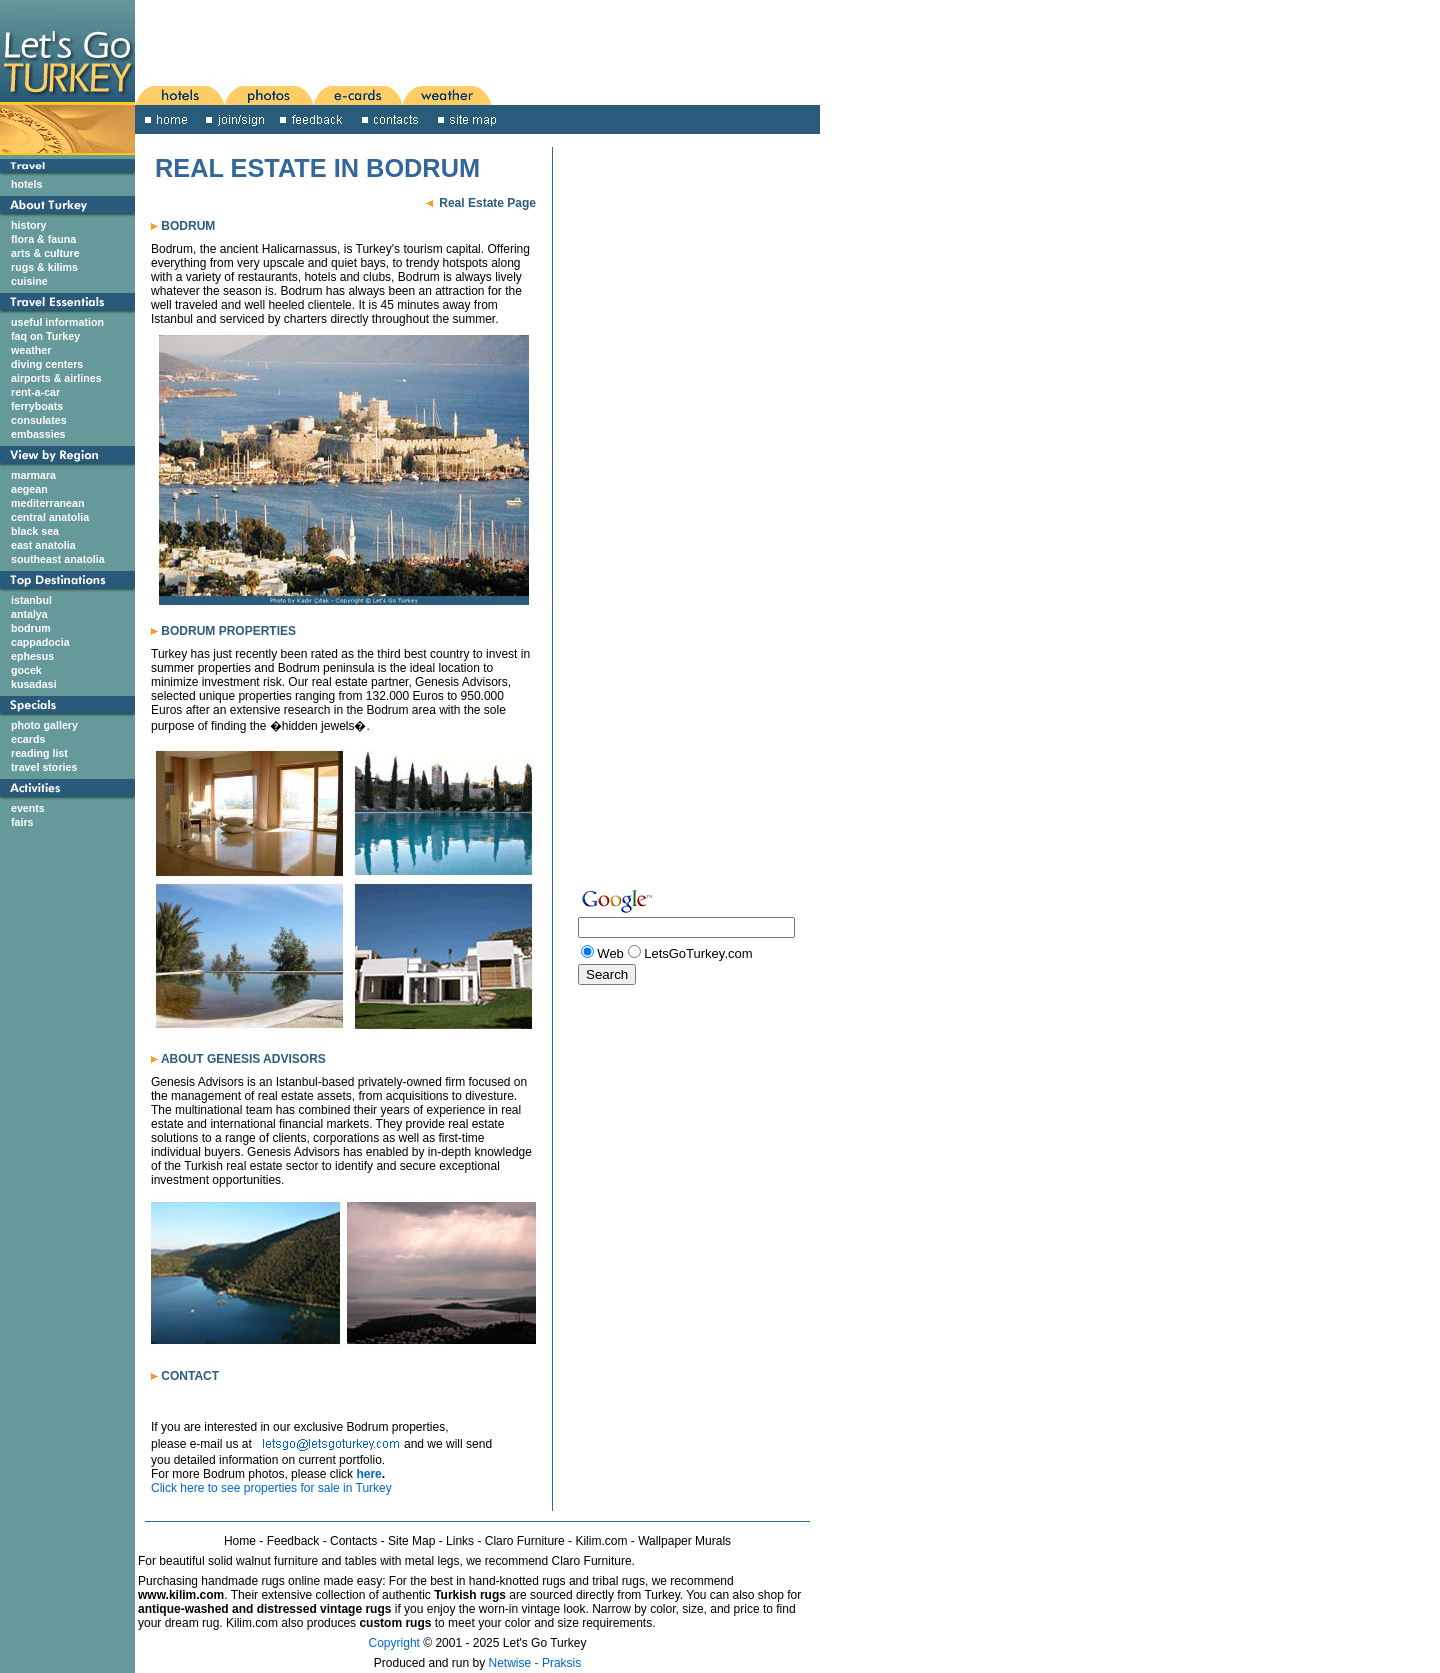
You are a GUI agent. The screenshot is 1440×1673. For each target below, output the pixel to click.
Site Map (411, 1541)
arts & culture (45, 253)
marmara (33, 475)
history (29, 225)
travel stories (44, 767)
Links (460, 1541)
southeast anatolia (58, 559)
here (368, 1474)
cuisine (29, 281)
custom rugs (395, 1623)
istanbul (31, 600)
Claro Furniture (525, 1541)
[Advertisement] (430, 41)
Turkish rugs (470, 1595)
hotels (26, 184)
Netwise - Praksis (535, 1663)
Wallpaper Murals (684, 1541)
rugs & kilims (44, 267)
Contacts (353, 1541)
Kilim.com (601, 1541)
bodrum (31, 628)
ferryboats (37, 406)
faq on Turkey (45, 336)
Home (240, 1541)
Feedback (293, 1541)
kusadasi (34, 684)
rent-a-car (35, 392)
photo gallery (44, 725)
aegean (29, 489)
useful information (57, 322)
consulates (39, 420)
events (28, 808)
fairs (22, 822)
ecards (28, 739)
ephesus (32, 656)
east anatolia (43, 545)
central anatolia (50, 517)
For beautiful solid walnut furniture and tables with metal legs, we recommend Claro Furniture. (386, 1561)
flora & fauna (43, 239)
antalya (29, 614)
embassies (38, 434)
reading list (39, 753)
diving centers (47, 364)
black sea (35, 531)
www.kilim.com (181, 1595)
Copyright (394, 1643)
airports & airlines (56, 378)
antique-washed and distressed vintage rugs (264, 1609)
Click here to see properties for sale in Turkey (271, 1488)
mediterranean (47, 503)
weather (31, 350)
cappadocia (40, 642)
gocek (26, 670)
